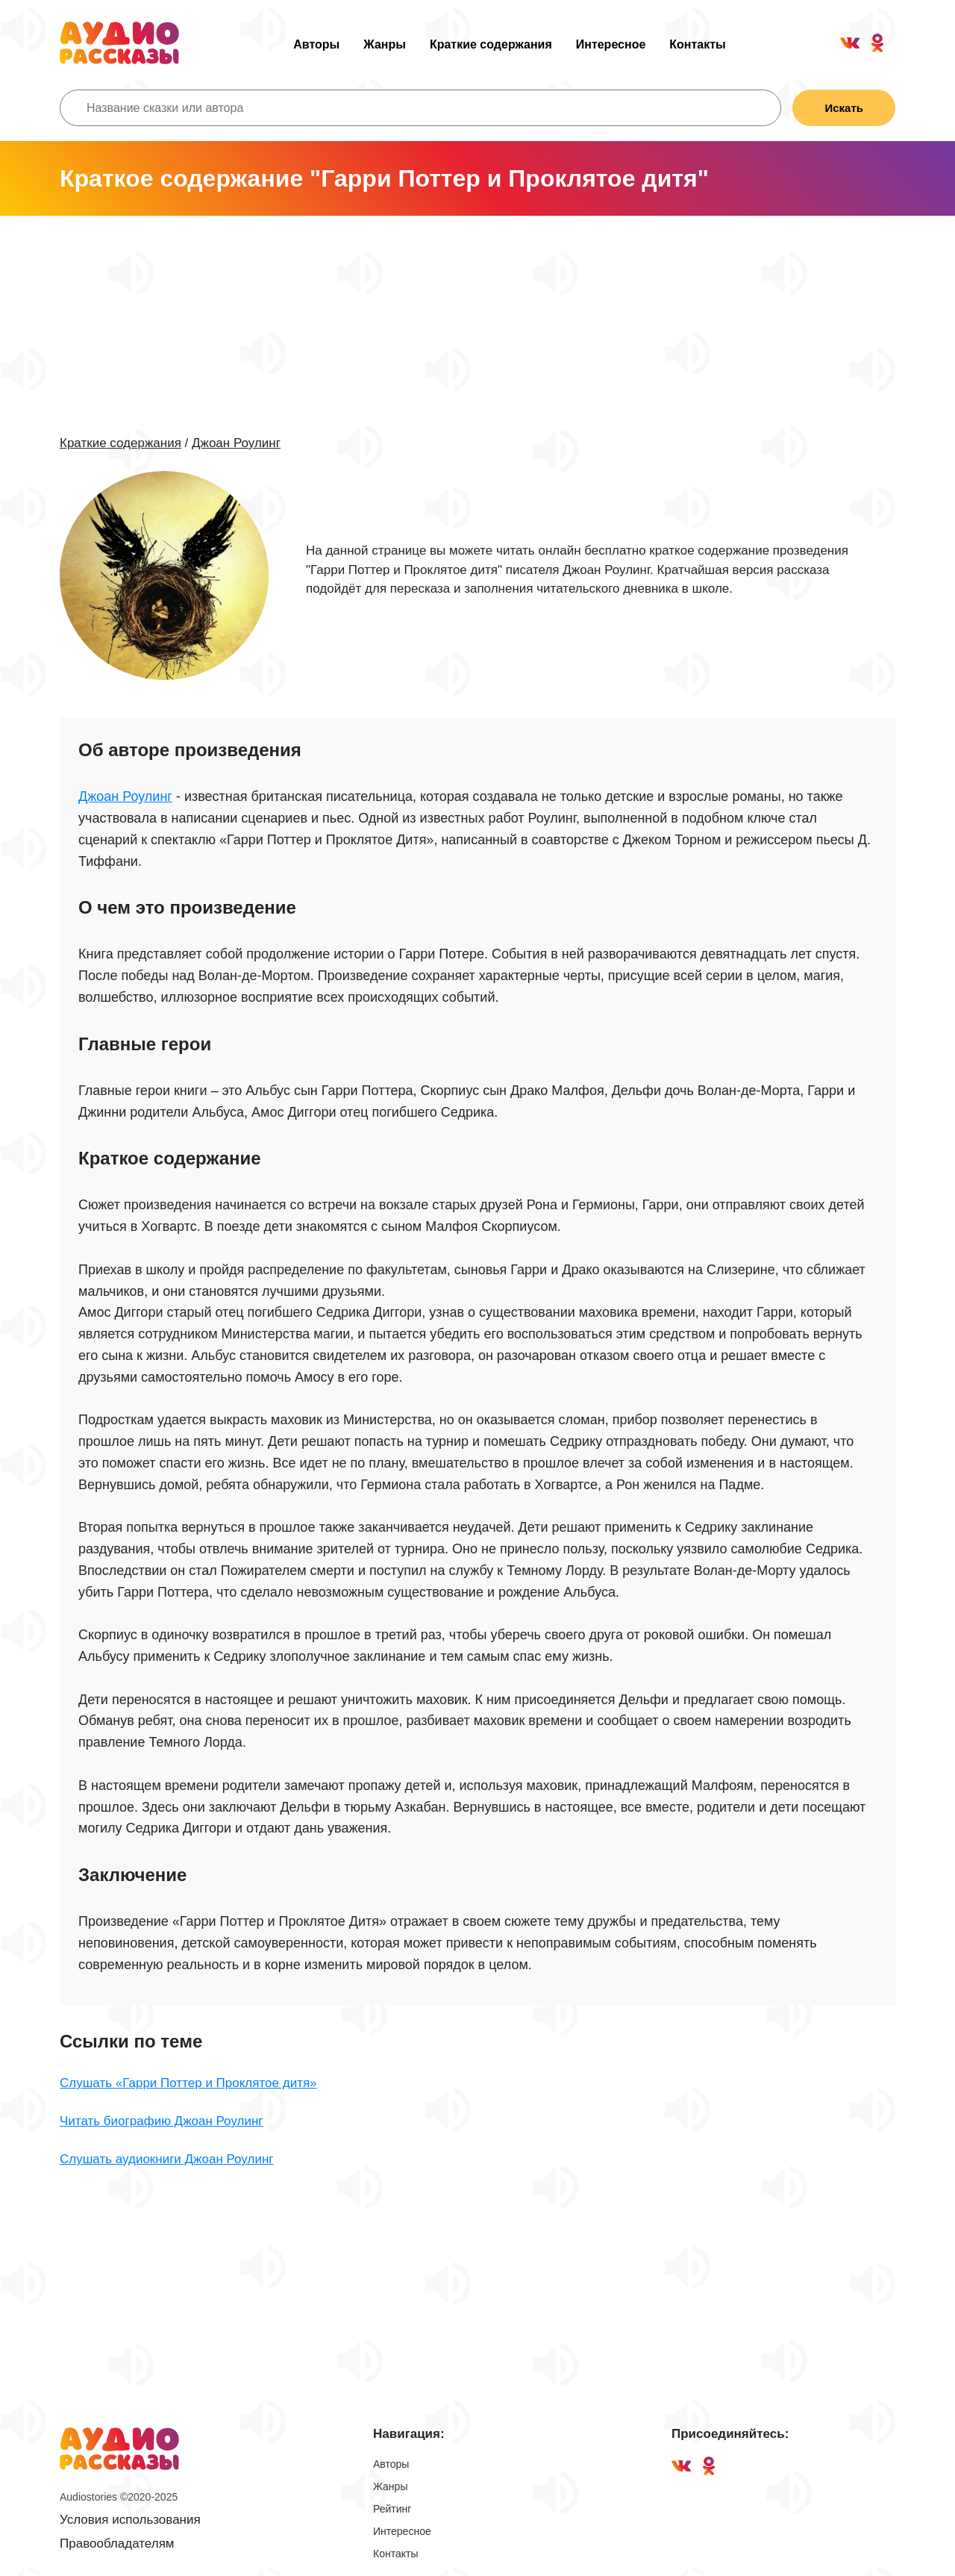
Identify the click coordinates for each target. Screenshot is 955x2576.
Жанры (384, 44)
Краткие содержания (491, 44)
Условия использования (130, 2520)
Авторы (316, 44)
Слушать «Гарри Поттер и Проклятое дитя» (188, 2083)
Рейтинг (392, 2509)
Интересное (611, 44)
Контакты (697, 44)
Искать (843, 108)
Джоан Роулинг (236, 443)
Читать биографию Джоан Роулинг (161, 2121)
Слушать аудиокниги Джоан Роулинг (167, 2159)
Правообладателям (117, 2543)
